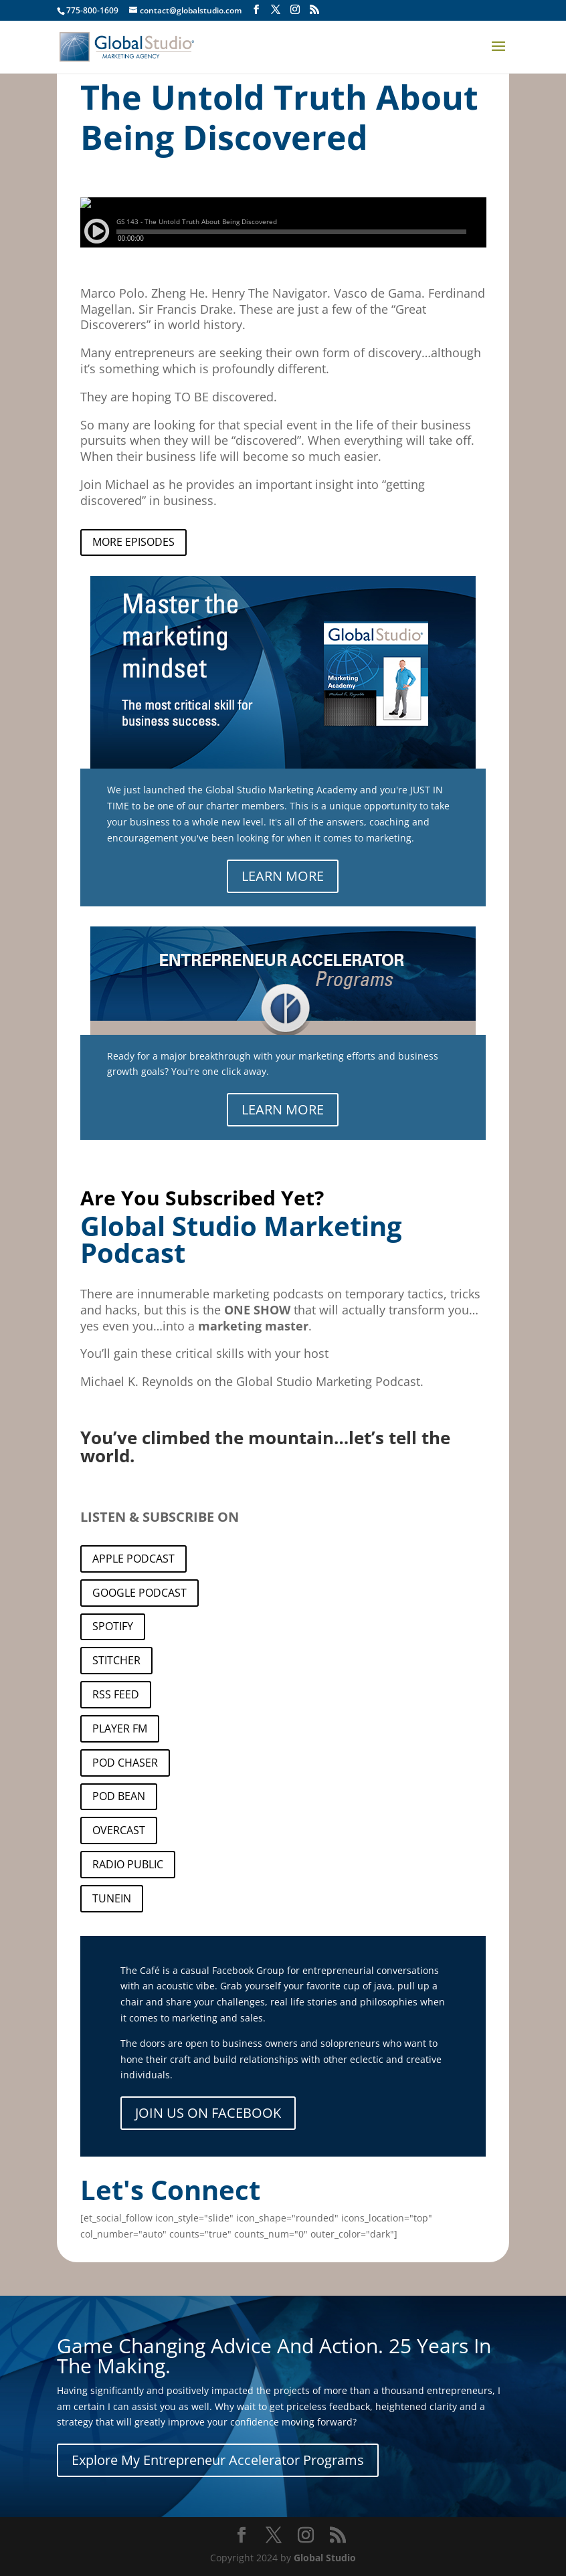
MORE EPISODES (133, 541)
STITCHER (116, 1660)
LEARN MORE (283, 876)
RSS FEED (115, 1694)
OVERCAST (118, 1830)
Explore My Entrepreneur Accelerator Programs (218, 2460)
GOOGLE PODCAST (139, 1592)
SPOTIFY (112, 1626)
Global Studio (325, 2557)
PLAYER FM (119, 1728)
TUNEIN (111, 1898)
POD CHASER (125, 1762)
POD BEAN (118, 1796)
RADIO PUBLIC (127, 1864)
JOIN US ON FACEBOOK (208, 2113)
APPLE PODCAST (133, 1558)
